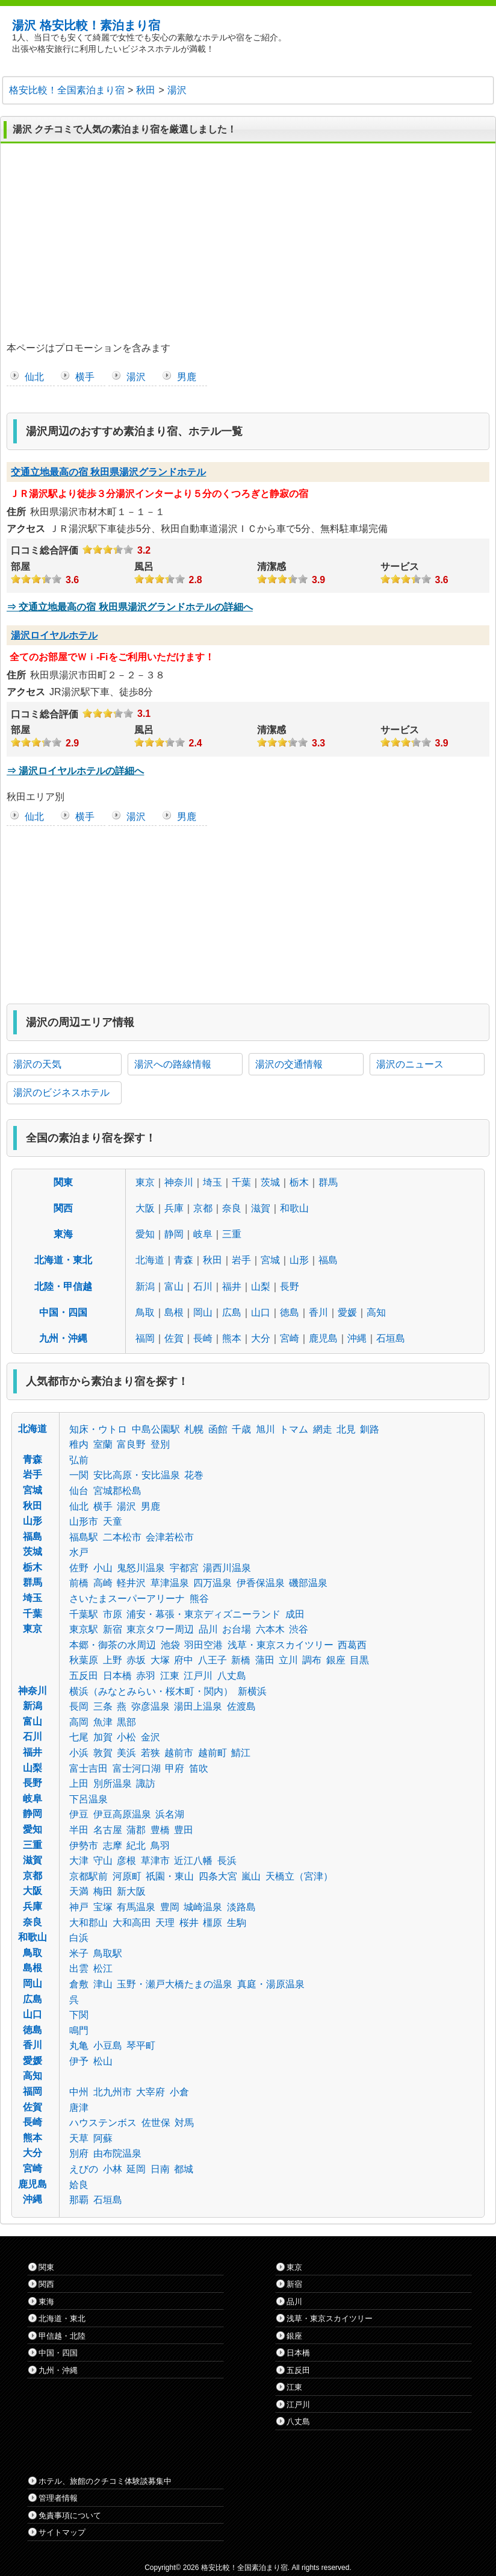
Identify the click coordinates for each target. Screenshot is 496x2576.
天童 (112, 1521)
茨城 (270, 1182)
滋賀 (260, 1208)
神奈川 (178, 1182)
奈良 (231, 1208)
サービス (399, 566)
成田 (295, 1614)
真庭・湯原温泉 (271, 1984)
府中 (183, 1660)
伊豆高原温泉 (122, 1814)
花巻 (193, 1475)
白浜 (78, 1938)
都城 (183, 2169)
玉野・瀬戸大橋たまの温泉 (174, 1984)
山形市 (83, 1521)
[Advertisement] (248, 249)
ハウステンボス (103, 2123)
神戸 (78, 1907)
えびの (83, 2169)
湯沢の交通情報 (289, 1064)
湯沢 (136, 377)
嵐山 (251, 1876)
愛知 (145, 1234)
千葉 (241, 1182)
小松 (126, 1737)
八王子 (212, 1660)
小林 (112, 2169)
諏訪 (145, 1783)
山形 (299, 1260)
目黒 (359, 1660)
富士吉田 (88, 1768)
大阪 (145, 1208)
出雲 (78, 1968)
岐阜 (202, 1234)
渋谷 (298, 1629)
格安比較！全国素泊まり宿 (244, 2567)
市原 (112, 1614)
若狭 (150, 1753)
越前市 (178, 1753)
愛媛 (347, 1312)
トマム (293, 1429)
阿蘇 (103, 2138)
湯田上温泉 (198, 1706)
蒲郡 (136, 1830)
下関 (78, 2015)
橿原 (212, 1923)
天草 (78, 2138)
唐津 (78, 2107)
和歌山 (294, 1208)
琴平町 (140, 2045)
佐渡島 (241, 1706)
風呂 (143, 566)
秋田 (212, 1260)
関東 (63, 1182)
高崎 (103, 1583)
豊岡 (169, 1907)
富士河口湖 (137, 1768)
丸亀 (78, 2045)
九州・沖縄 (63, 1338)
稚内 (78, 1444)
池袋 (170, 1645)
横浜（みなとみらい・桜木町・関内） (151, 1691)
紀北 (136, 1845)
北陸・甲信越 (63, 1286)
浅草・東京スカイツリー (280, 1645)
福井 (231, 1286)
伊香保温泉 (261, 1583)
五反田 (83, 1676)
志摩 (112, 1845)
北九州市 (112, 2092)
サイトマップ (62, 2532)
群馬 (328, 1182)
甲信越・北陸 (62, 2335)
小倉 (179, 2092)
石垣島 (390, 1338)
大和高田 (132, 1923)
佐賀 (174, 1338)
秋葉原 (83, 1660)
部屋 (20, 566)
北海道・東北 (63, 1260)
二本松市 (122, 1537)
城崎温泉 (203, 1907)
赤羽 (145, 1676)
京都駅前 (88, 1876)
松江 (103, 1968)
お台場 (236, 1629)
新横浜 (252, 1691)
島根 (174, 1312)
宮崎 (289, 1338)
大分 (260, 1338)
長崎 (202, 1338)
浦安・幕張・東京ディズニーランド (203, 1614)
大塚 (160, 1660)
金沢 (150, 1737)
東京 (145, 1182)
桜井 (189, 1923)
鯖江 (240, 1753)
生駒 (236, 1923)
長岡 (78, 1706)
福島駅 (83, 1537)
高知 (376, 1312)
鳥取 (145, 1312)
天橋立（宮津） (299, 1876)
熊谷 (199, 1598)
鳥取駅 (107, 1953)
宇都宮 (184, 1568)
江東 (169, 1676)
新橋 (240, 1660)
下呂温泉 (88, 1799)
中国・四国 (63, 1312)
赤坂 (136, 1660)
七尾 (78, 1737)
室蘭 (103, 1444)
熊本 (231, 1338)
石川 (202, 1286)
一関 (78, 1475)
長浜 (227, 1860)
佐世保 (155, 2123)
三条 (103, 1706)
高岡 (78, 1722)
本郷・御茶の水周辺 (112, 1645)
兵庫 (174, 1208)
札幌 (193, 1429)
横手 (85, 377)
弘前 (78, 1460)
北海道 (149, 1260)
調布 (311, 1660)
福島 (328, 1260)
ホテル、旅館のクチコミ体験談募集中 (105, 2481)
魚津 (103, 1722)
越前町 (212, 1753)
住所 (16, 512)
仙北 (34, 377)
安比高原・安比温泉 (136, 1475)
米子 (78, 1953)
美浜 (126, 1753)
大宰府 (150, 2092)
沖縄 (357, 1338)
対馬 (184, 2123)
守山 (103, 1860)
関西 (63, 1208)
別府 (78, 2153)
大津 (78, 1860)
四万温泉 (212, 1583)
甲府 (174, 1768)
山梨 (260, 1286)
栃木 (299, 1182)
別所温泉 (112, 1783)
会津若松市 (170, 1537)
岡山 (202, 1312)
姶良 (78, 2185)
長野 (289, 1286)
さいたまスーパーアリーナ (127, 1598)
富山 (174, 1286)
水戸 (78, 1552)
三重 (231, 1234)
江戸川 (198, 1676)
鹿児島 (323, 1338)
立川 (288, 1660)
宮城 (270, 1260)
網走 (322, 1429)
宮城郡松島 (117, 1491)
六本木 (270, 1629)
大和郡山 (88, 1923)
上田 (78, 1783)
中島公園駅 (156, 1429)
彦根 (126, 1860)
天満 (78, 1891)
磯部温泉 (308, 1583)
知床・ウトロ (98, 1429)
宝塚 (103, 1907)
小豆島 (107, 2045)
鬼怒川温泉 (141, 1568)
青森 (183, 1260)
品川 (208, 1629)
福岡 (145, 1338)
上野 (112, 1660)
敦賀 (103, 1753)
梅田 (103, 1891)
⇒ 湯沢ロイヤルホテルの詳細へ (75, 771)
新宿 (112, 1629)
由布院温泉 (117, 2153)
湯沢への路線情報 (172, 1064)
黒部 (126, 1722)
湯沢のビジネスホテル (61, 1092)
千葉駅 (83, 1614)
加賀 (103, 1737)
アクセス (26, 529)
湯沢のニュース (410, 1064)
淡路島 (241, 1907)
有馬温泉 (136, 1907)
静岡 (174, 1234)
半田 (78, 1830)
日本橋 (117, 1676)
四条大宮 (218, 1876)
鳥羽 (160, 1845)
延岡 (136, 2169)
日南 (160, 2169)
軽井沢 (131, 1583)
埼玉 (212, 1182)
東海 (63, 1234)
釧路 (369, 1429)
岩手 (241, 1260)
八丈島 (231, 1676)
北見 (346, 1429)
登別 (160, 1444)
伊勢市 (83, 1845)
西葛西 (352, 1645)
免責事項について (70, 2515)
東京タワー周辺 (160, 1629)
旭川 (265, 1429)
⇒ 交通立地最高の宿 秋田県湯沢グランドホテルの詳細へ (130, 607)
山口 (260, 1312)
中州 (78, 2092)
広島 (231, 1312)
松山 (103, 2061)
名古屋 (107, 1830)
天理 (165, 1923)
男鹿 (186, 377)
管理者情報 (58, 2498)
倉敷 (78, 1984)
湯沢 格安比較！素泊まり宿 (86, 25)
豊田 (183, 1830)
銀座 (336, 1660)
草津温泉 (169, 1583)
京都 (202, 1208)
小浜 (78, 1753)
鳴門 (78, 2030)
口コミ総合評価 (44, 550)
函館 (218, 1429)
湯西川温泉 (227, 1568)
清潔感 (271, 566)
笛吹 (198, 1768)
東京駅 (83, 1629)
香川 (318, 1312)
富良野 (131, 1444)
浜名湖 (169, 1814)
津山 (103, 1984)
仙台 (78, 1491)
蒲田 (264, 1660)
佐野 (78, 1568)
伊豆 (78, 1814)
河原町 (127, 1876)
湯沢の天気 (37, 1064)
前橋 (78, 1583)
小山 (103, 1568)
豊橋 (160, 1830)
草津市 (155, 1860)
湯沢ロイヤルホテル (54, 635)
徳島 (289, 1312)
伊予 (78, 2061)
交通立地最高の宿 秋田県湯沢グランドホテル (108, 472)
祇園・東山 (170, 1876)
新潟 (145, 1286)
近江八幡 (193, 1860)
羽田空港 (203, 1645)
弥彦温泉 (150, 1706)
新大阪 (131, 1891)
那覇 (78, 2200)
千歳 (241, 1429)
